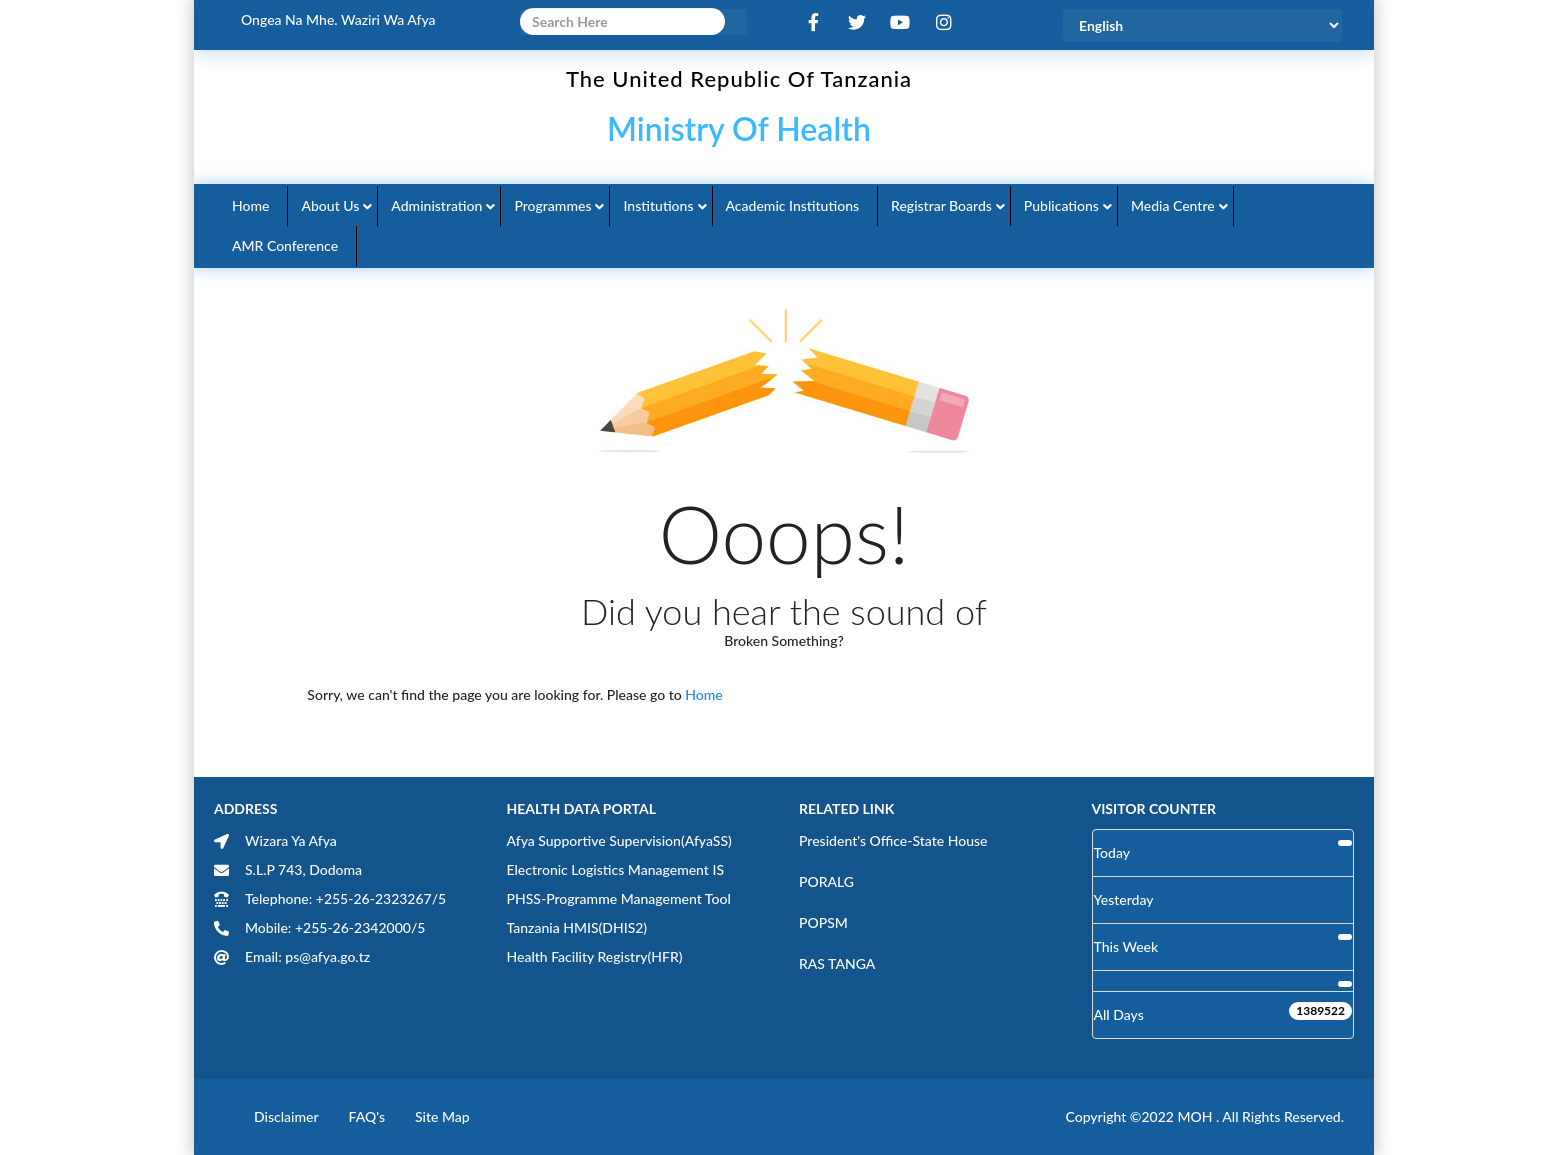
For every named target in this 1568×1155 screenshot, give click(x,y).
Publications (1061, 205)
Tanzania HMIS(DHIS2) (577, 927)
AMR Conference (285, 245)
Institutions (658, 205)
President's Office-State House (893, 840)
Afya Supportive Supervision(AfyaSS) (619, 840)
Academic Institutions (793, 205)
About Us (330, 205)
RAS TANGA (837, 963)
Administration (436, 205)
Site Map (442, 1116)
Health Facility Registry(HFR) (595, 956)
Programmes (552, 205)
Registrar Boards (941, 205)
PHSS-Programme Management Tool (619, 898)
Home (250, 205)
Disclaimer (286, 1116)
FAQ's (367, 1116)
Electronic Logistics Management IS (616, 869)
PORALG (826, 881)
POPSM (823, 922)
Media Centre (1173, 205)
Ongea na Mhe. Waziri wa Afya (338, 19)
